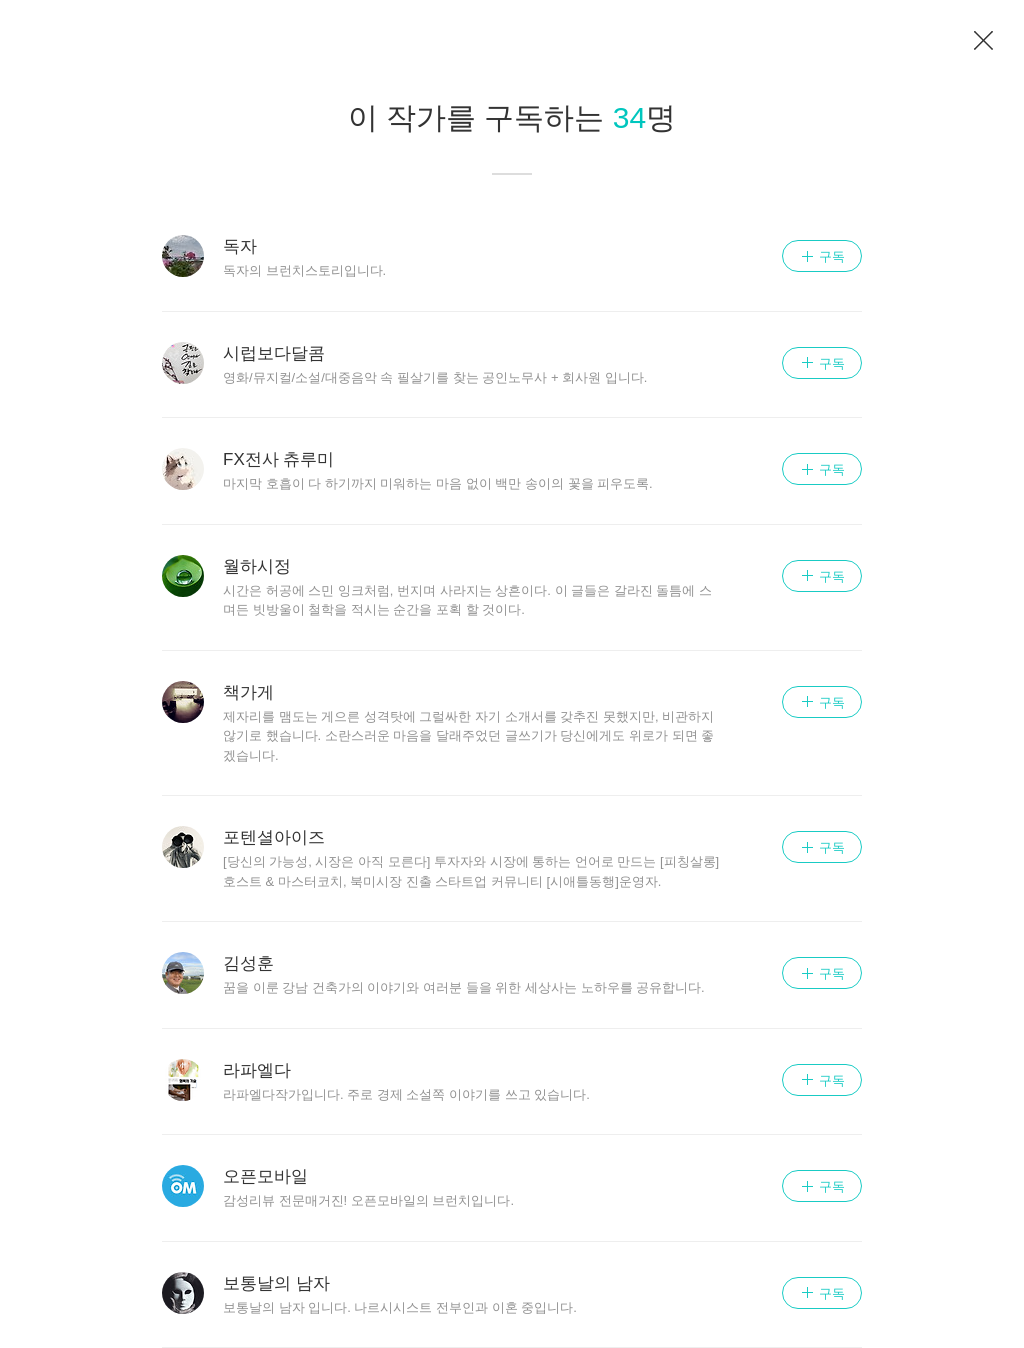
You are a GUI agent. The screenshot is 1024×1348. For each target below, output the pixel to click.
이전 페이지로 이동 (984, 41)
